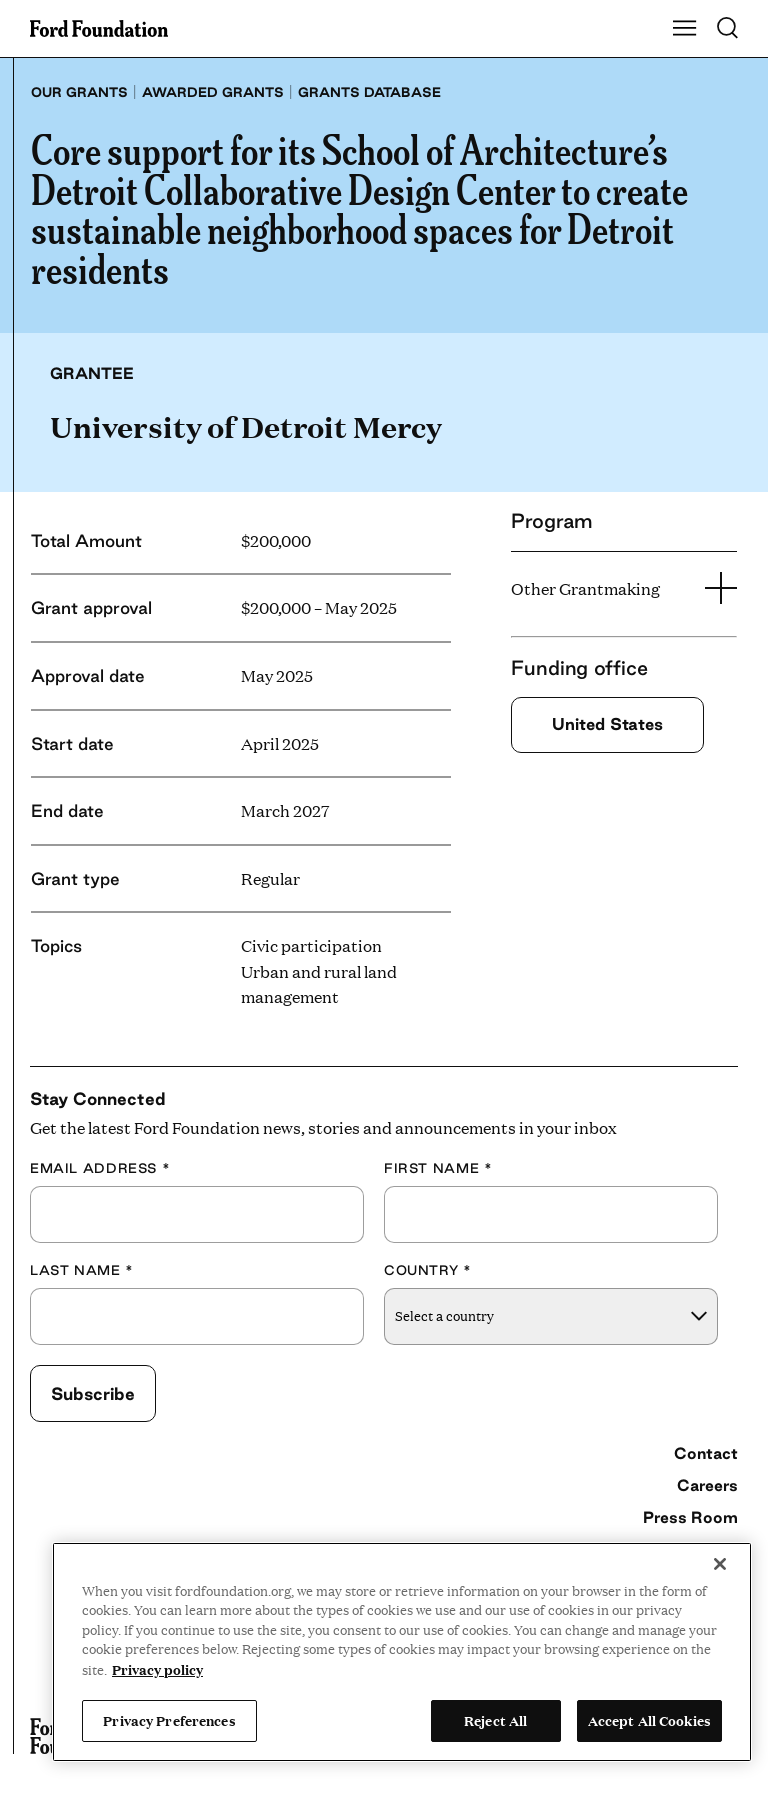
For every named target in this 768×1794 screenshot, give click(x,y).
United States (607, 724)
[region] (402, 1652)
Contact (706, 1453)
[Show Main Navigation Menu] (685, 29)
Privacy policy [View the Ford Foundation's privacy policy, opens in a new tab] (157, 1669)
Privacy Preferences (169, 1720)
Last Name (82, 1270)
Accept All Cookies (649, 1720)
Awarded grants (213, 92)
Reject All (495, 1720)
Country (428, 1270)
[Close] (720, 1564)
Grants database (369, 92)
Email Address (100, 1168)
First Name (438, 1168)
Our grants (79, 92)
